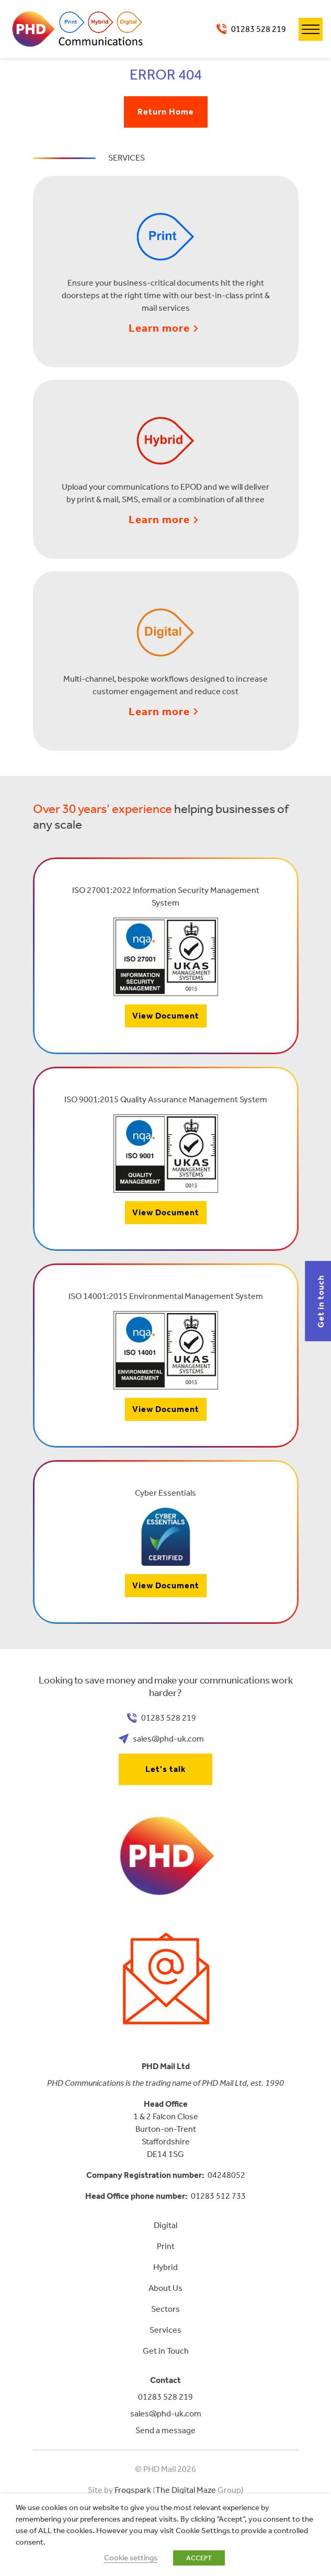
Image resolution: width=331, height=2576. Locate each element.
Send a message (165, 2430)
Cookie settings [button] (130, 2557)
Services (165, 2330)
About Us (165, 2288)
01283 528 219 (258, 29)
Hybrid (165, 2267)
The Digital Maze (185, 2490)
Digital (165, 2225)
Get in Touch (166, 2351)
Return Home (166, 112)
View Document (165, 1016)
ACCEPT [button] (199, 2558)
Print (166, 2246)
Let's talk (165, 1769)
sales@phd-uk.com (168, 1739)
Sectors (165, 2309)
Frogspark (133, 2490)
